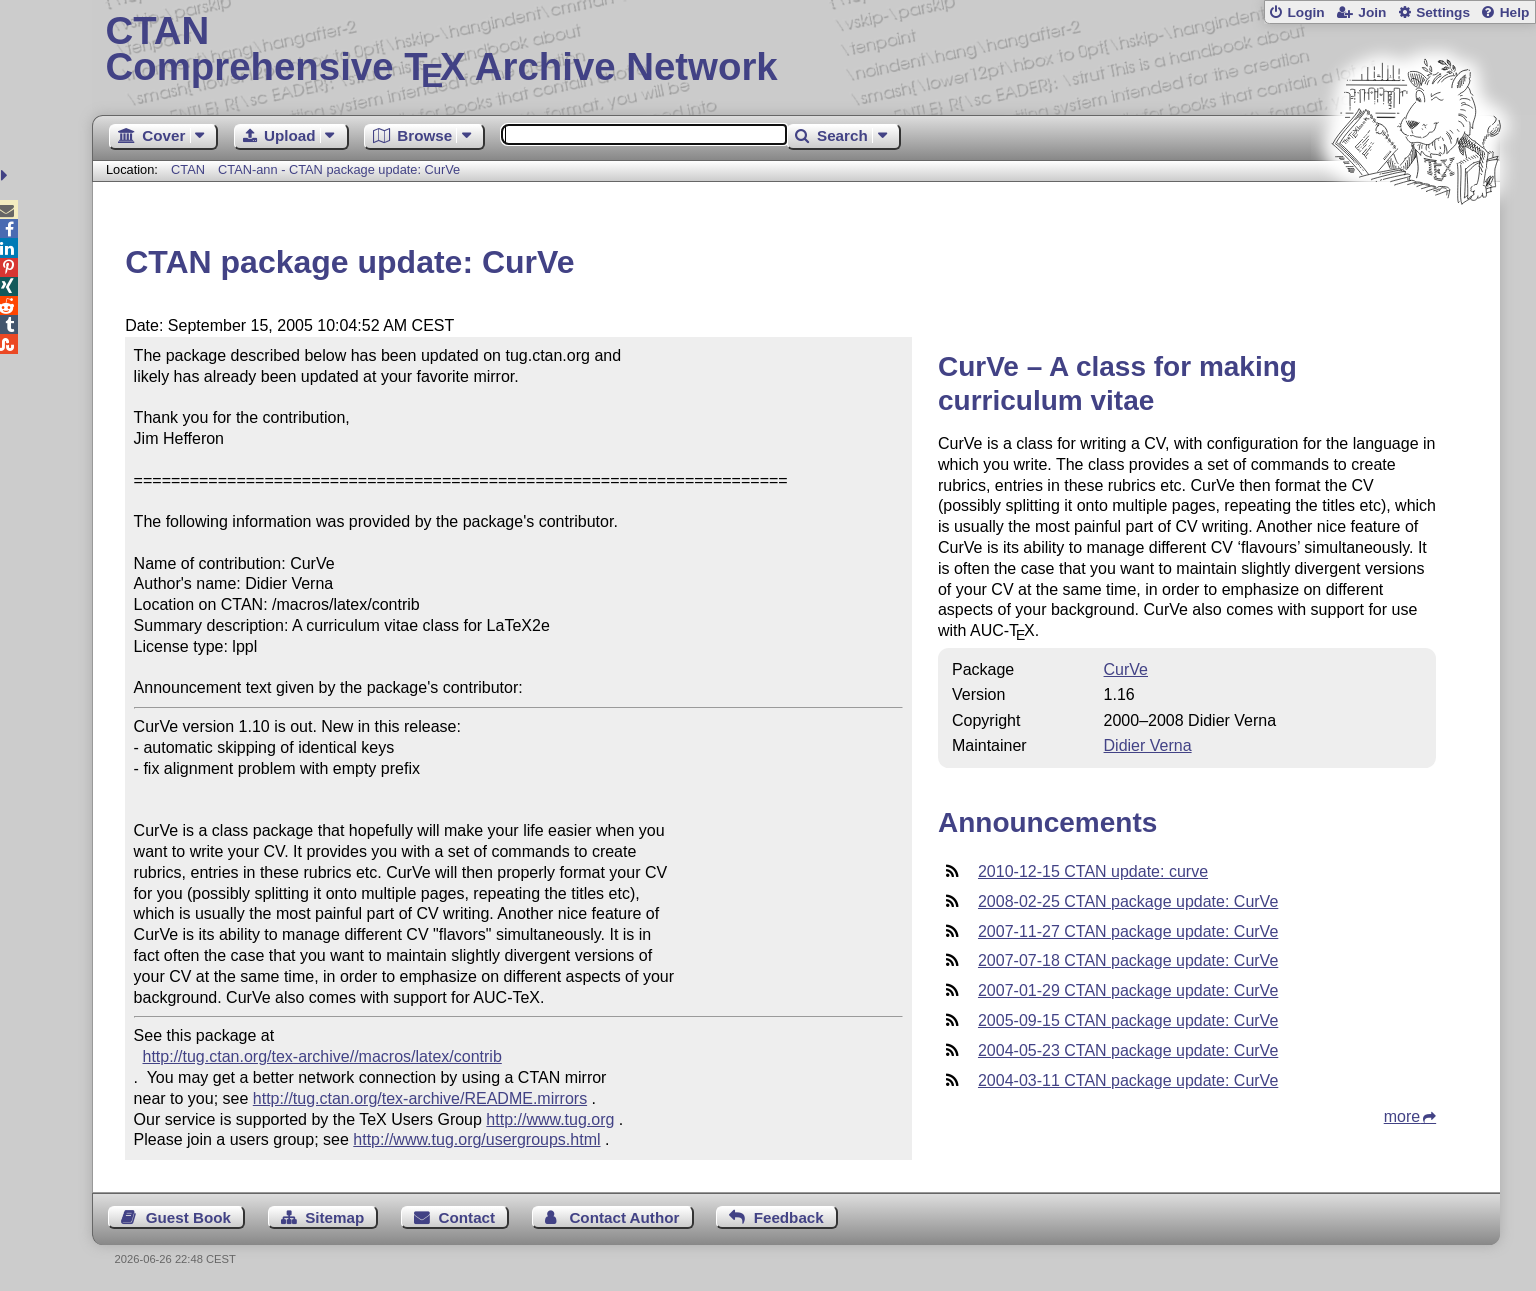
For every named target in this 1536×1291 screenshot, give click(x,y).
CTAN (188, 169)
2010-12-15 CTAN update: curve (1093, 871)
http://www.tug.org (550, 1119)
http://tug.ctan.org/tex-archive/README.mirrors (420, 1098)
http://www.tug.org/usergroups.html (476, 1139)
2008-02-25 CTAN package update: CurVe (1128, 901)
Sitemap (334, 1217)
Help (1515, 12)
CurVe (1126, 669)
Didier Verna (1148, 745)
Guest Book (188, 1217)
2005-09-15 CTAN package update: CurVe (1128, 1020)
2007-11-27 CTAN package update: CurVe (1128, 931)
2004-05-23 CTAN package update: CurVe (1128, 1050)
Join (1372, 12)
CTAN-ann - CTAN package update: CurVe (339, 169)
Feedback (789, 1217)
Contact (467, 1217)
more (1402, 1116)
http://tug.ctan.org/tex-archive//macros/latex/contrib (322, 1056)
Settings (1443, 12)
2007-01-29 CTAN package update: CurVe (1128, 990)
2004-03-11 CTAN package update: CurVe (1128, 1080)
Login (1305, 12)
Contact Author (624, 1217)
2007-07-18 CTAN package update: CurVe (1128, 960)
